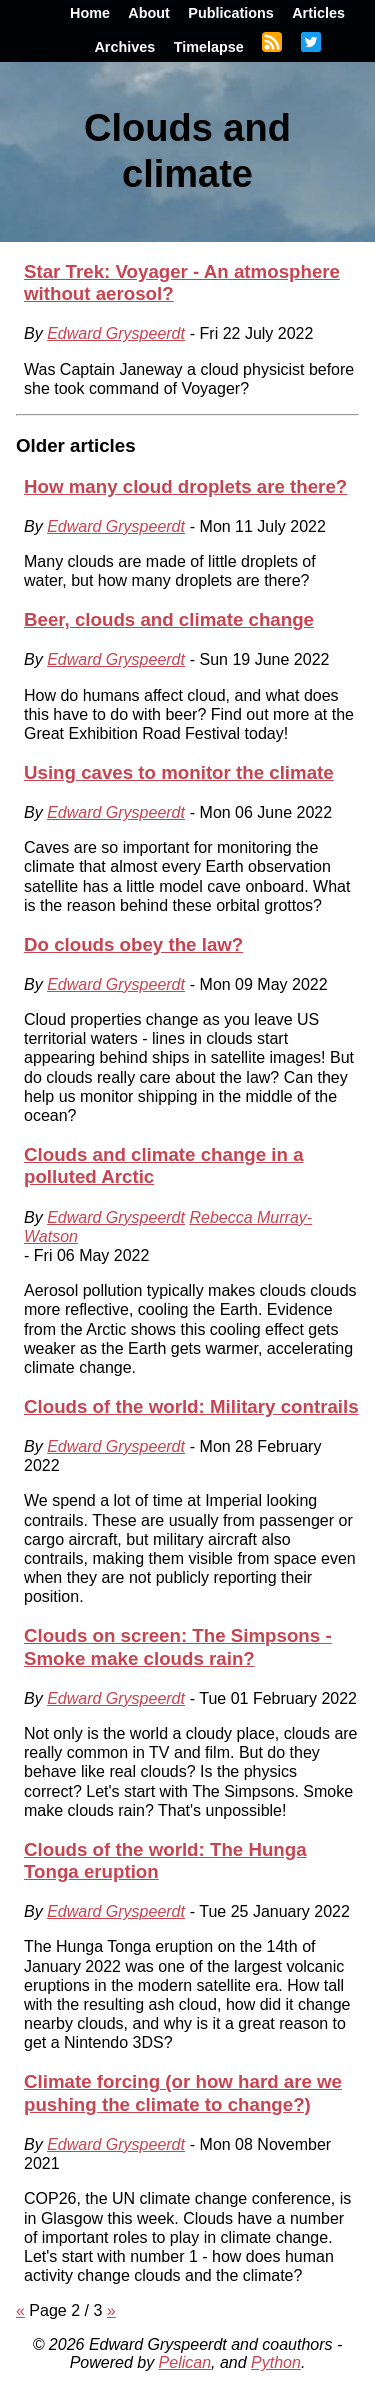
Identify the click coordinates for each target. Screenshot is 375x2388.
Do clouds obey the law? (133, 944)
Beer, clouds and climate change (169, 619)
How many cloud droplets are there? (185, 486)
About (149, 13)
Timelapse (209, 47)
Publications (231, 13)
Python (276, 2362)
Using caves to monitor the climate (179, 772)
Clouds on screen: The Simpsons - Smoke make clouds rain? (178, 1646)
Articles (318, 13)
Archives (124, 47)
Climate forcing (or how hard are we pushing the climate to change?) (183, 2092)
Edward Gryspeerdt (116, 333)
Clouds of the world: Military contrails (191, 1406)
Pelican (185, 2362)
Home (90, 13)
